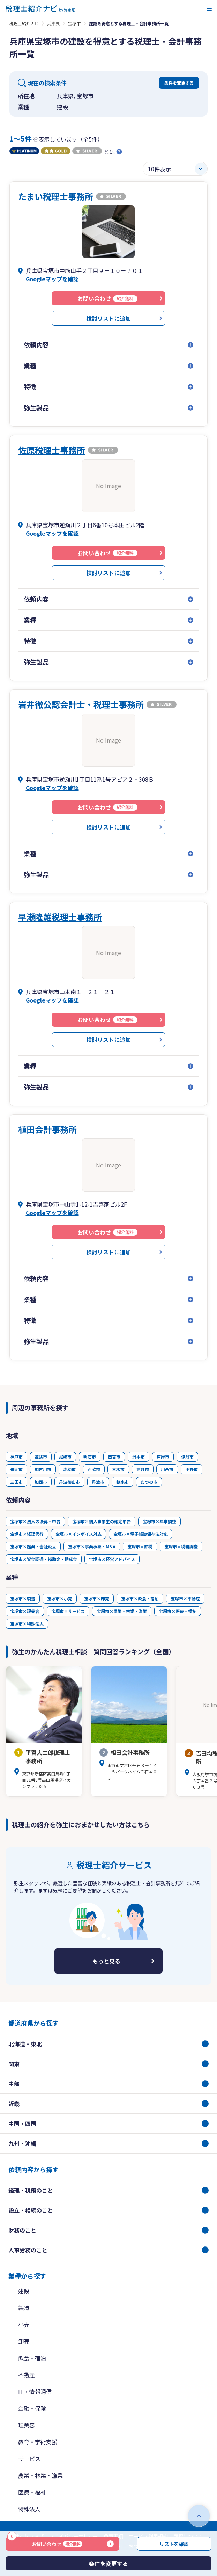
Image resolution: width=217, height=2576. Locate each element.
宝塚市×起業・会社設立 (33, 1546)
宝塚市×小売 (59, 1598)
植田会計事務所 (47, 1129)
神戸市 (16, 1457)
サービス (29, 2458)
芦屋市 (163, 1457)
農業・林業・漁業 (40, 2475)
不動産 (26, 2375)
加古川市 (43, 1469)
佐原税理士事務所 (51, 450)
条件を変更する (179, 83)
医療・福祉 (32, 2492)
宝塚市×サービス (68, 1611)
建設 (23, 2291)
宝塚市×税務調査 (181, 1546)
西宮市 (114, 1457)
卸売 (23, 2341)
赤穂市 (69, 1469)
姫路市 (41, 1457)
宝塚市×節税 (139, 1546)
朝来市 (122, 1482)
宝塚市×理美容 (24, 1611)
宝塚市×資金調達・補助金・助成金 (43, 1559)
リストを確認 (174, 2543)
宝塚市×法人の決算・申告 (35, 1521)
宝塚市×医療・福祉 (177, 1611)
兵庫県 (53, 23)
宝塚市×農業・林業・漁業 (122, 1611)
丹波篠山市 (69, 1482)
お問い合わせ (44, 2542)
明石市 (89, 1457)
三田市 (16, 1482)
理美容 (26, 2425)
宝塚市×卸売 (96, 1598)
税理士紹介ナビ (24, 23)
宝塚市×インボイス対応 (78, 1534)
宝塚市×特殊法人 (27, 1624)
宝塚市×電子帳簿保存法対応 (140, 1534)
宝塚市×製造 (22, 1598)
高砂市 (142, 1469)
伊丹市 (187, 1457)
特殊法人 (29, 2509)
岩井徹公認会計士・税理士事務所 (81, 704)
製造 (23, 2307)
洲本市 (138, 1457)
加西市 (41, 1482)
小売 (23, 2324)
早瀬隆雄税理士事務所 (60, 917)
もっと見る (106, 1961)
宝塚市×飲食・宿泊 (140, 1598)
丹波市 (98, 1482)
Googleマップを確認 (52, 279)
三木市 (118, 1469)
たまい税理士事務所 (55, 196)
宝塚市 (74, 23)
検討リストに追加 (108, 318)
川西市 (167, 1469)
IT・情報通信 (35, 2391)
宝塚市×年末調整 (159, 1521)
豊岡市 (16, 1469)
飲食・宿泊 (32, 2358)
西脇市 (94, 1469)
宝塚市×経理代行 (27, 1534)
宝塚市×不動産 (185, 1598)
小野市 (191, 1469)
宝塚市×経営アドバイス (112, 1559)
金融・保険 (32, 2408)
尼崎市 (65, 1457)
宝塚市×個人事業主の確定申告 (101, 1521)
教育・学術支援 (37, 2442)
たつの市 (149, 1482)
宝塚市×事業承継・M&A (91, 1546)
